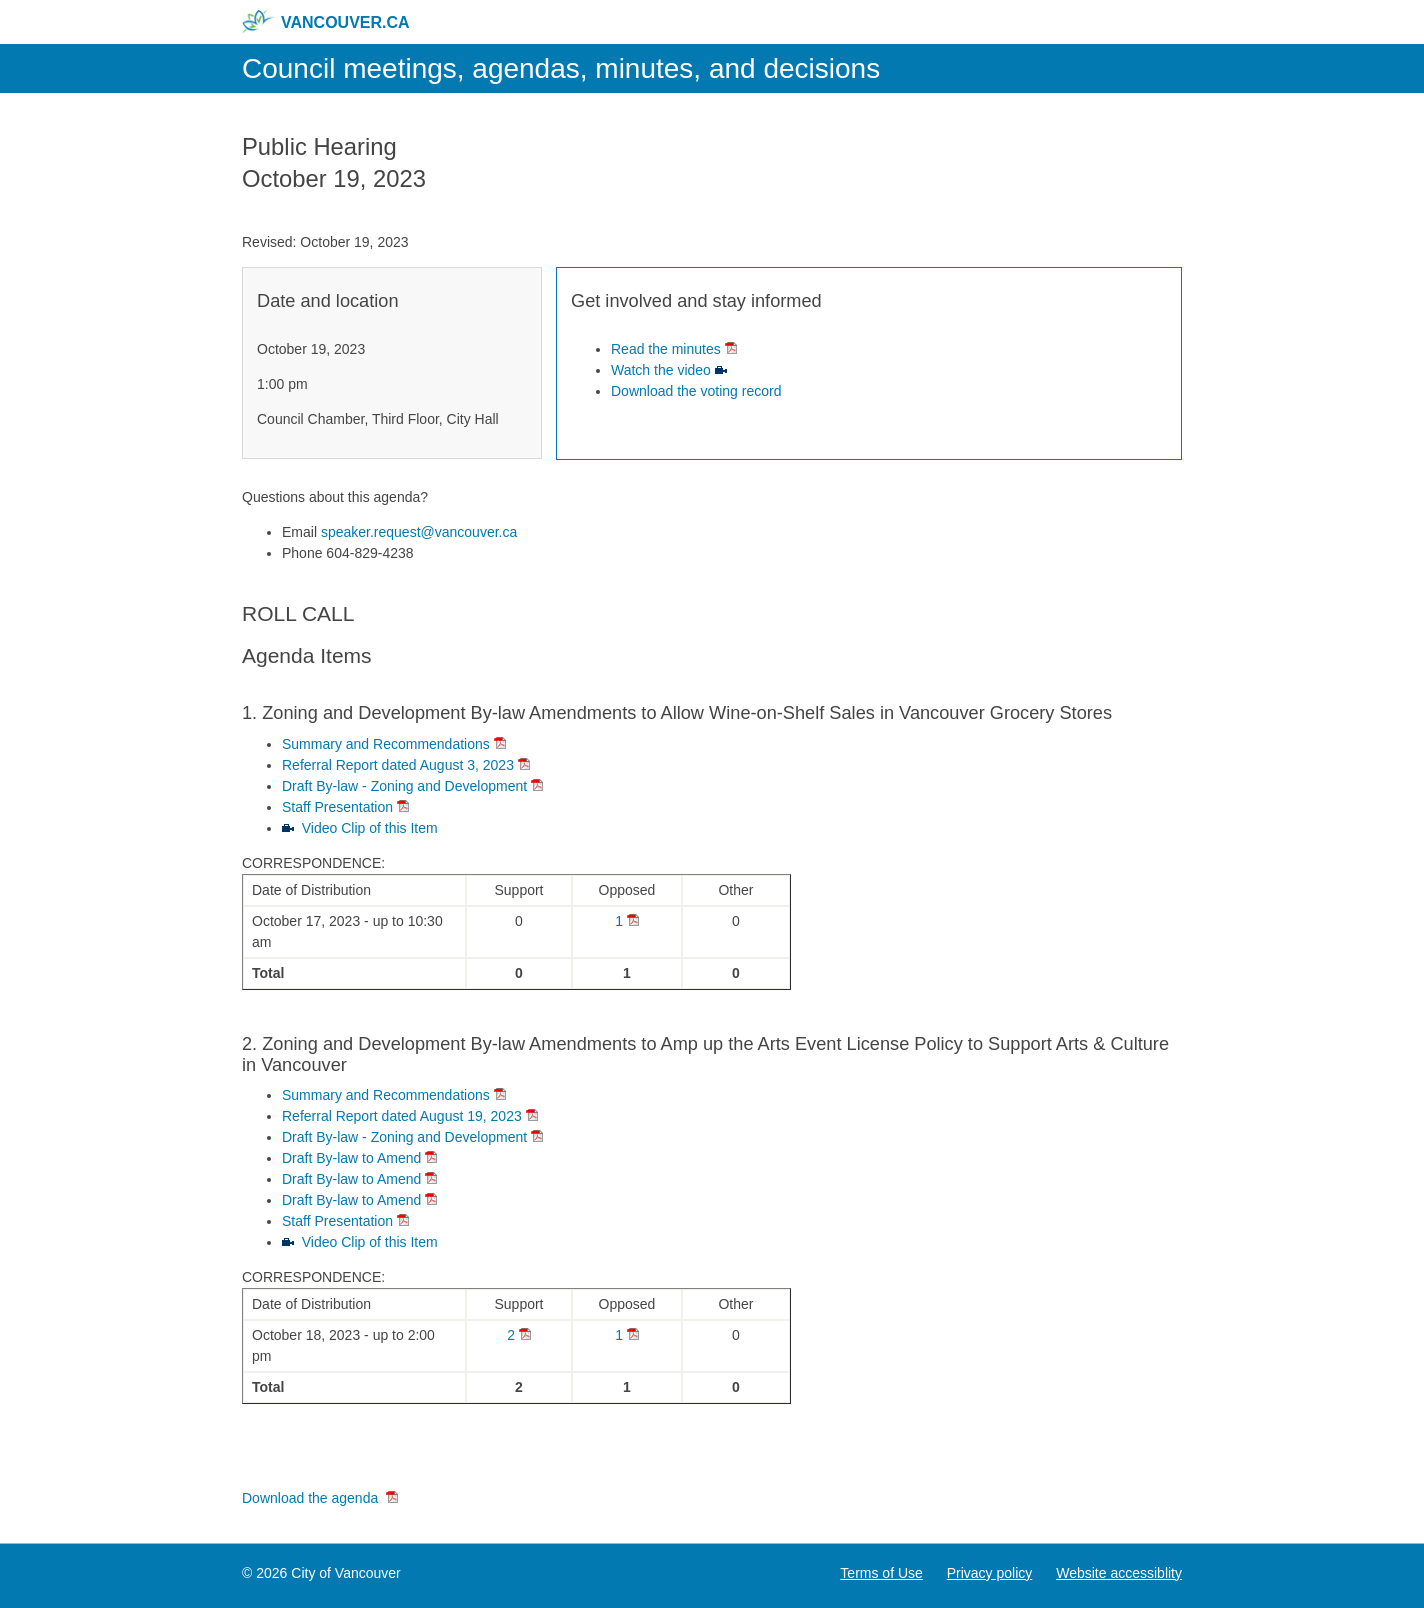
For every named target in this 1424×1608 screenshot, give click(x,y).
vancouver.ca (326, 22)
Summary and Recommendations (386, 744)
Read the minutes (666, 349)
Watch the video (661, 370)
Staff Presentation (337, 807)
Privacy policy (990, 1573)
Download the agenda (312, 1498)
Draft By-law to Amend (351, 1158)
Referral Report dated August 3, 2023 (398, 765)
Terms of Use (881, 1573)
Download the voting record (696, 391)
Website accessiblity (1119, 1573)
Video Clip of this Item (370, 828)
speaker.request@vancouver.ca (419, 532)
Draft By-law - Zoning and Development (404, 786)
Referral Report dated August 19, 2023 (402, 1116)
